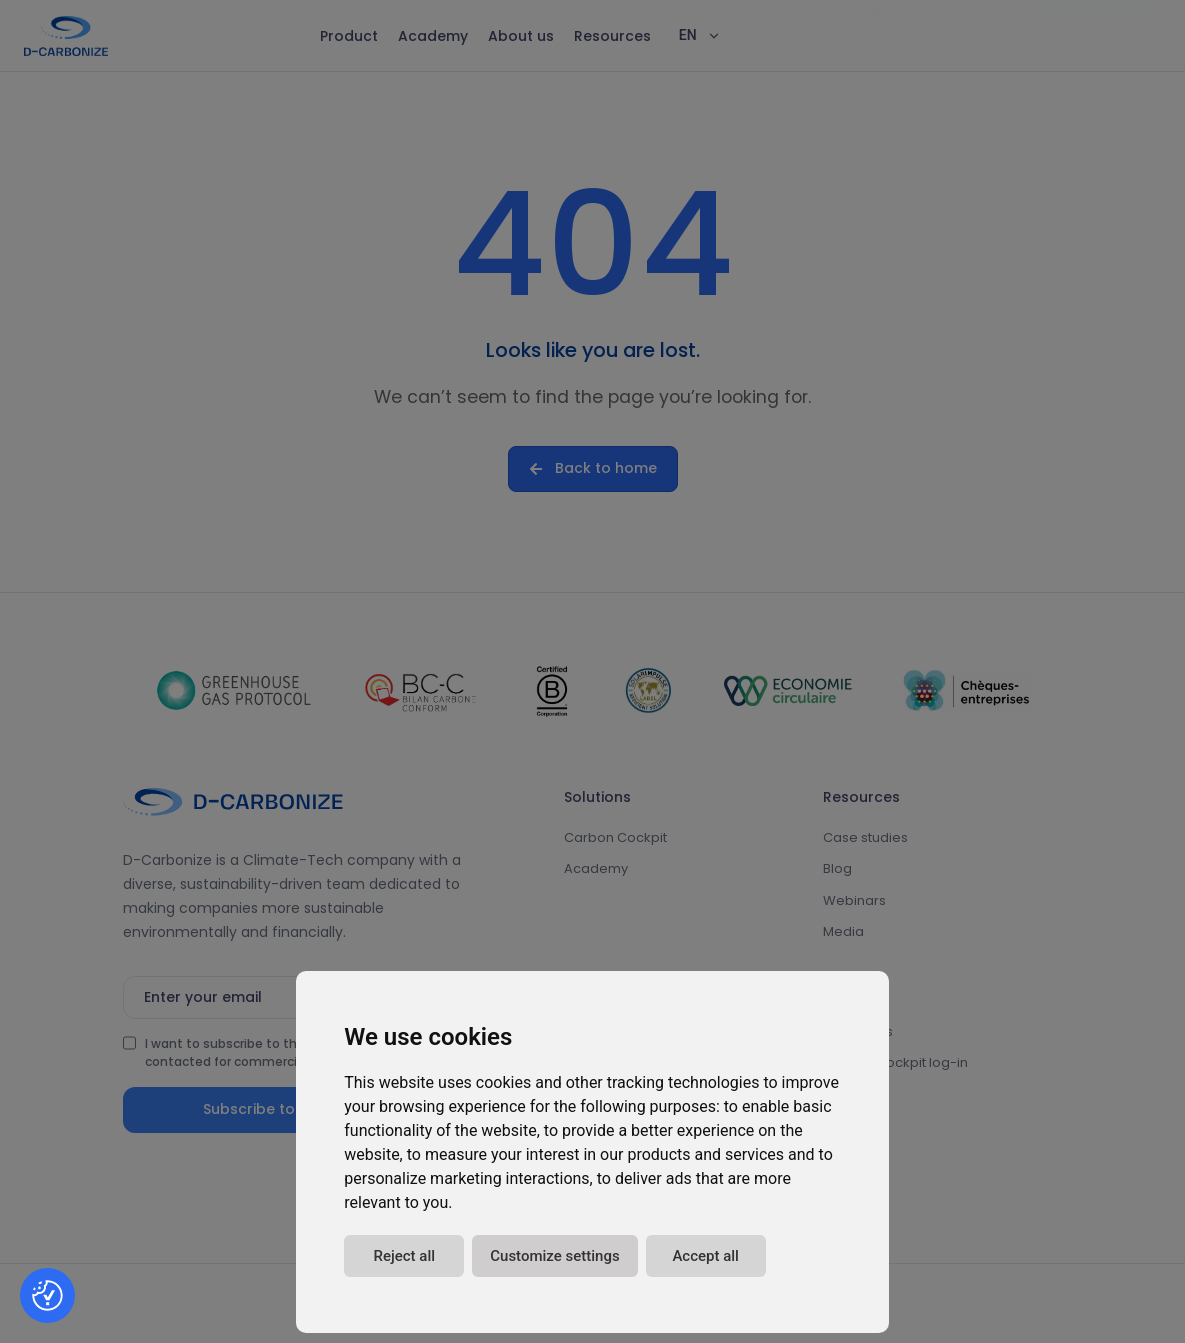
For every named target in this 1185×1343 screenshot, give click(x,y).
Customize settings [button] (554, 1256)
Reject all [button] (404, 1256)
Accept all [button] (705, 1256)
